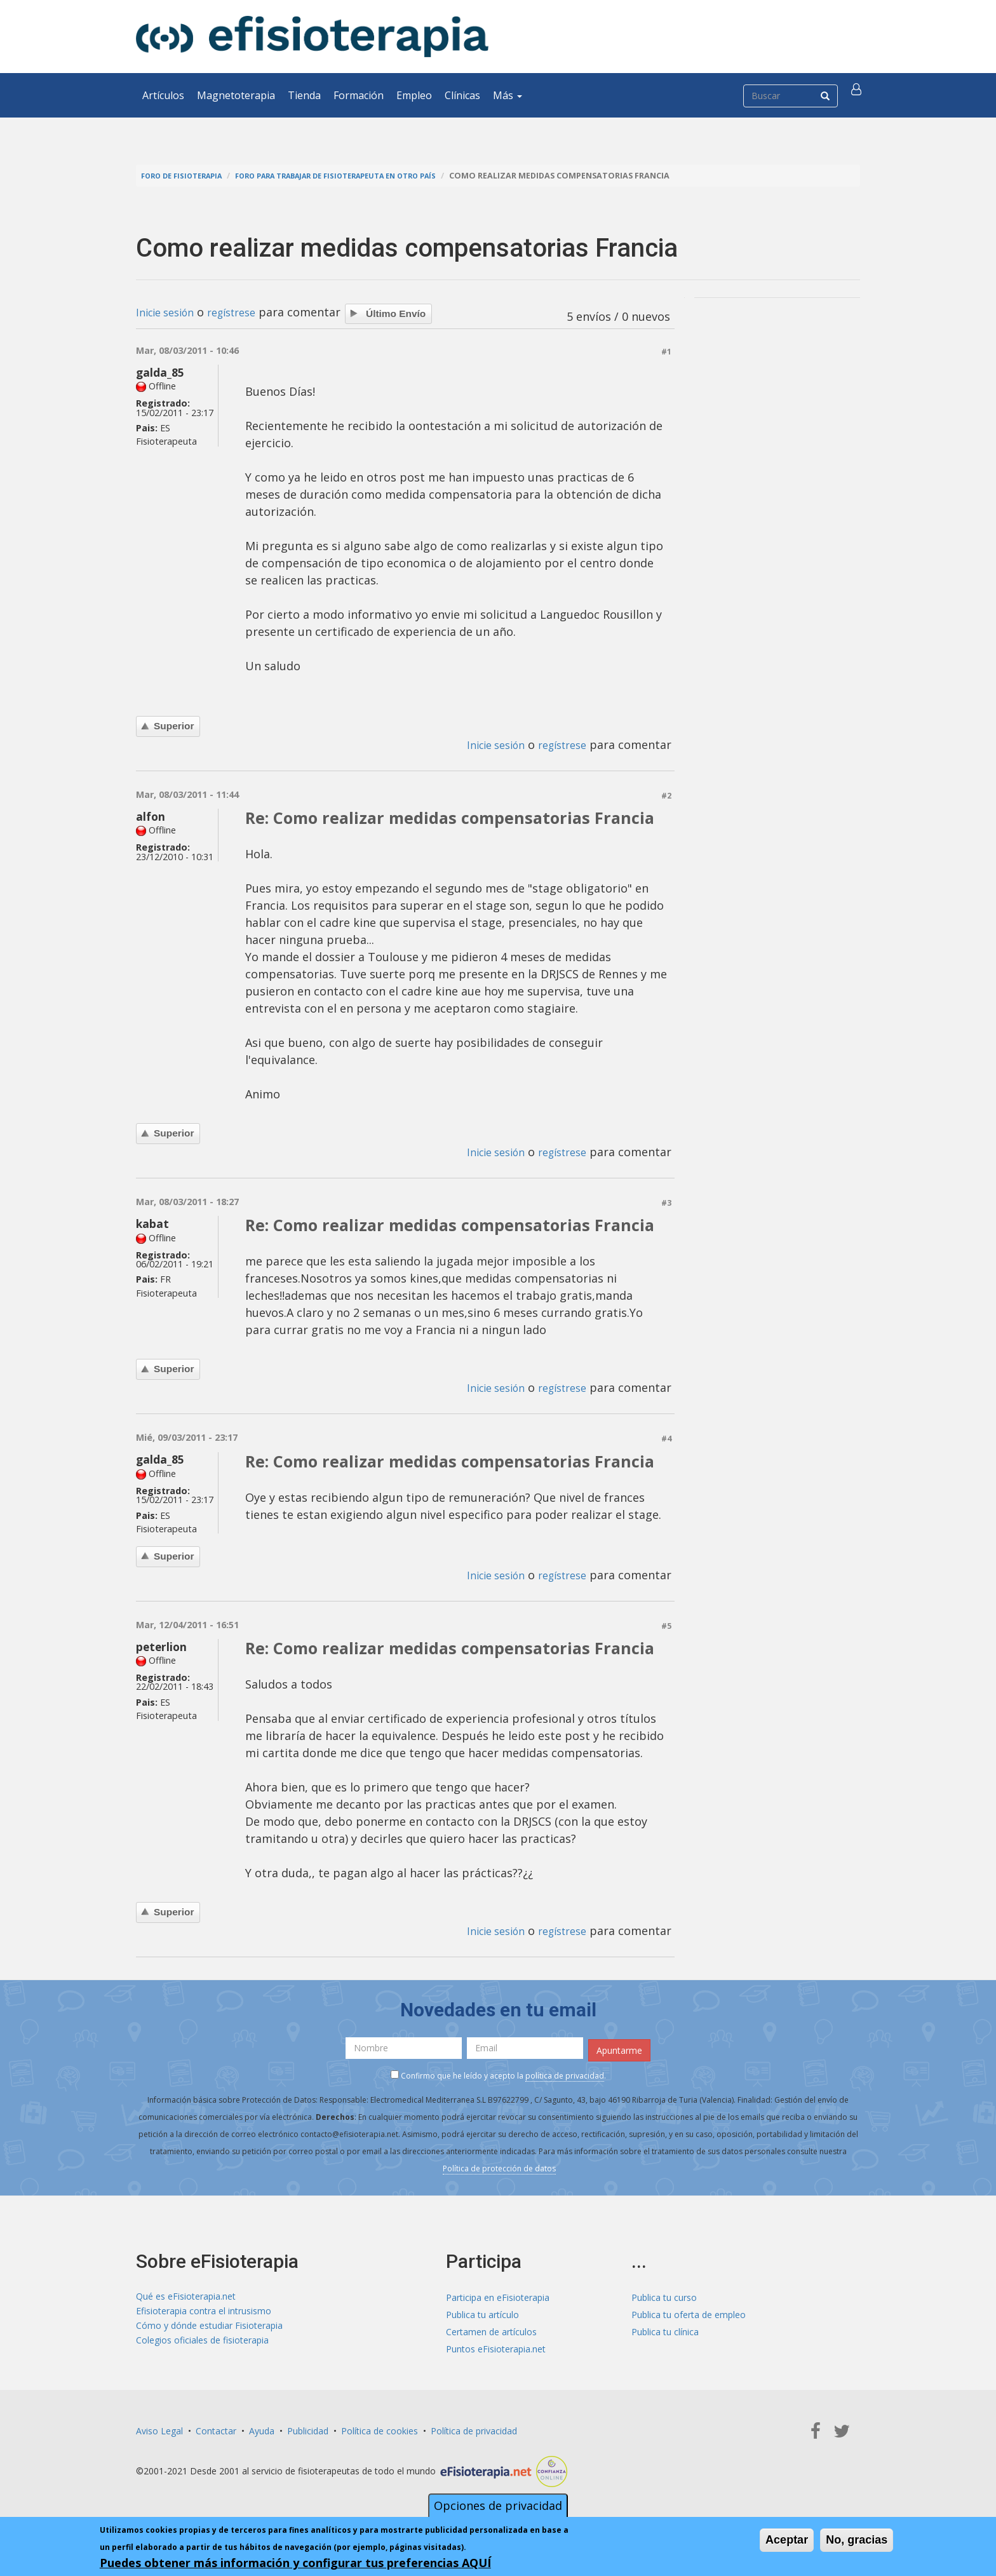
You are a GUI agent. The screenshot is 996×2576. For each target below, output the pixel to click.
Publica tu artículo (482, 2313)
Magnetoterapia (236, 95)
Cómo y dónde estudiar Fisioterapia (209, 2330)
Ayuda (261, 2429)
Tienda (304, 95)
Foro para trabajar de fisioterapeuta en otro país (362, 175)
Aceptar (786, 2539)
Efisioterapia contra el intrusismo (203, 2313)
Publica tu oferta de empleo (688, 2313)
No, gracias (856, 2539)
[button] (858, 95)
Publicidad (307, 2429)
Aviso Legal (159, 2429)
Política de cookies (379, 2429)
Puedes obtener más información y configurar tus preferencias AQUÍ (295, 2562)
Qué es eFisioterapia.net (186, 2295)
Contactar (216, 2429)
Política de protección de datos (499, 2166)
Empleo (414, 95)
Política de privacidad (474, 2429)
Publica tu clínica (665, 2330)
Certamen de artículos (491, 2330)
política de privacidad (564, 2073)
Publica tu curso (664, 2295)
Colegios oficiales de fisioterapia (202, 2347)
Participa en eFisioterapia (497, 2295)
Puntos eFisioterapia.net (496, 2347)
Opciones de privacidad (498, 2505)
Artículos (163, 95)
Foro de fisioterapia (187, 175)
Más (507, 95)
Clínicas (462, 95)
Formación (358, 95)
